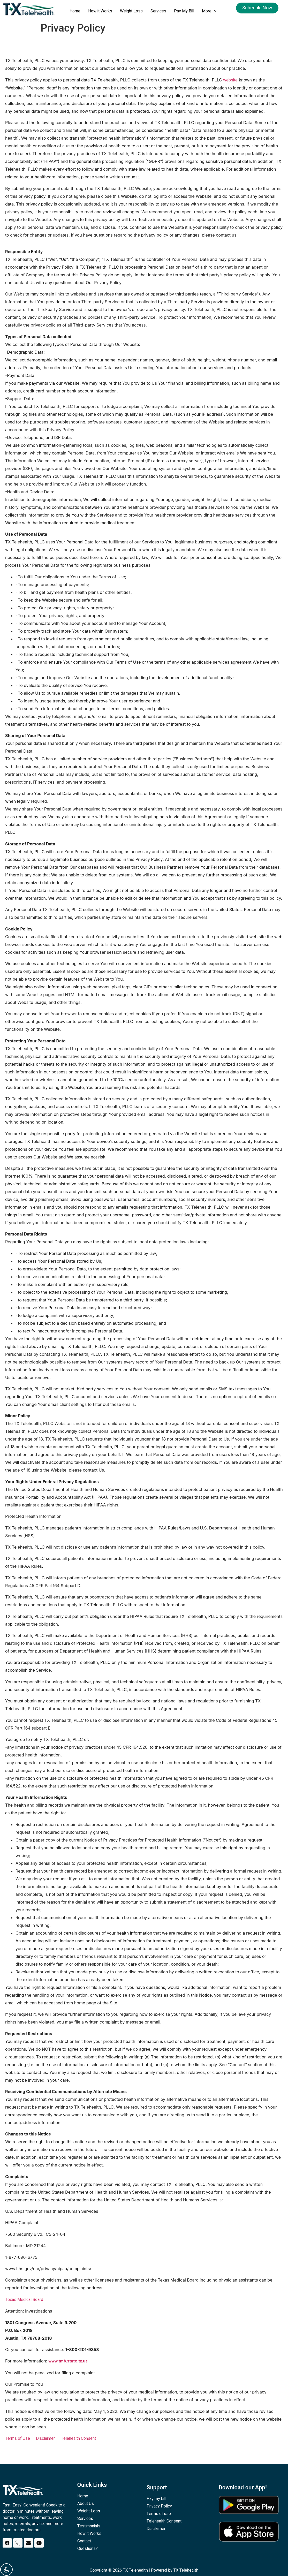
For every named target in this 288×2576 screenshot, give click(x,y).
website (230, 80)
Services (158, 11)
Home (75, 11)
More (209, 11)
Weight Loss (131, 11)
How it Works (100, 11)
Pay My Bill (184, 11)
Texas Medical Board (24, 2300)
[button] (209, 11)
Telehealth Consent (78, 2438)
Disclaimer (45, 2438)
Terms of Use (17, 2438)
